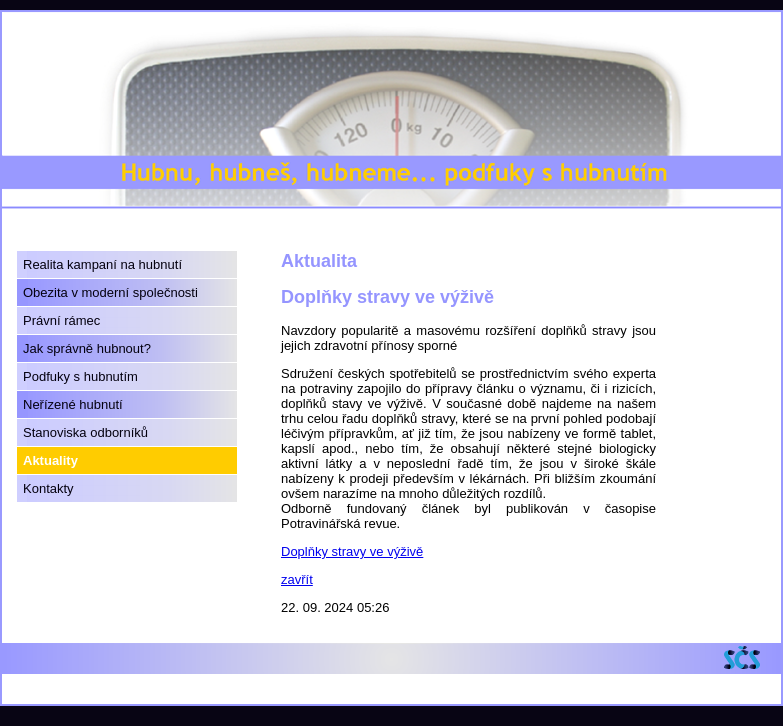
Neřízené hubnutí (73, 404)
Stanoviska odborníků (85, 432)
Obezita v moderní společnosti (110, 292)
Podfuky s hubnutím (80, 376)
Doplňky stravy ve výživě (352, 551)
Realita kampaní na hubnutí (102, 264)
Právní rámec (61, 320)
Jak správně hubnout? (87, 348)
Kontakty (48, 488)
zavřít (297, 579)
